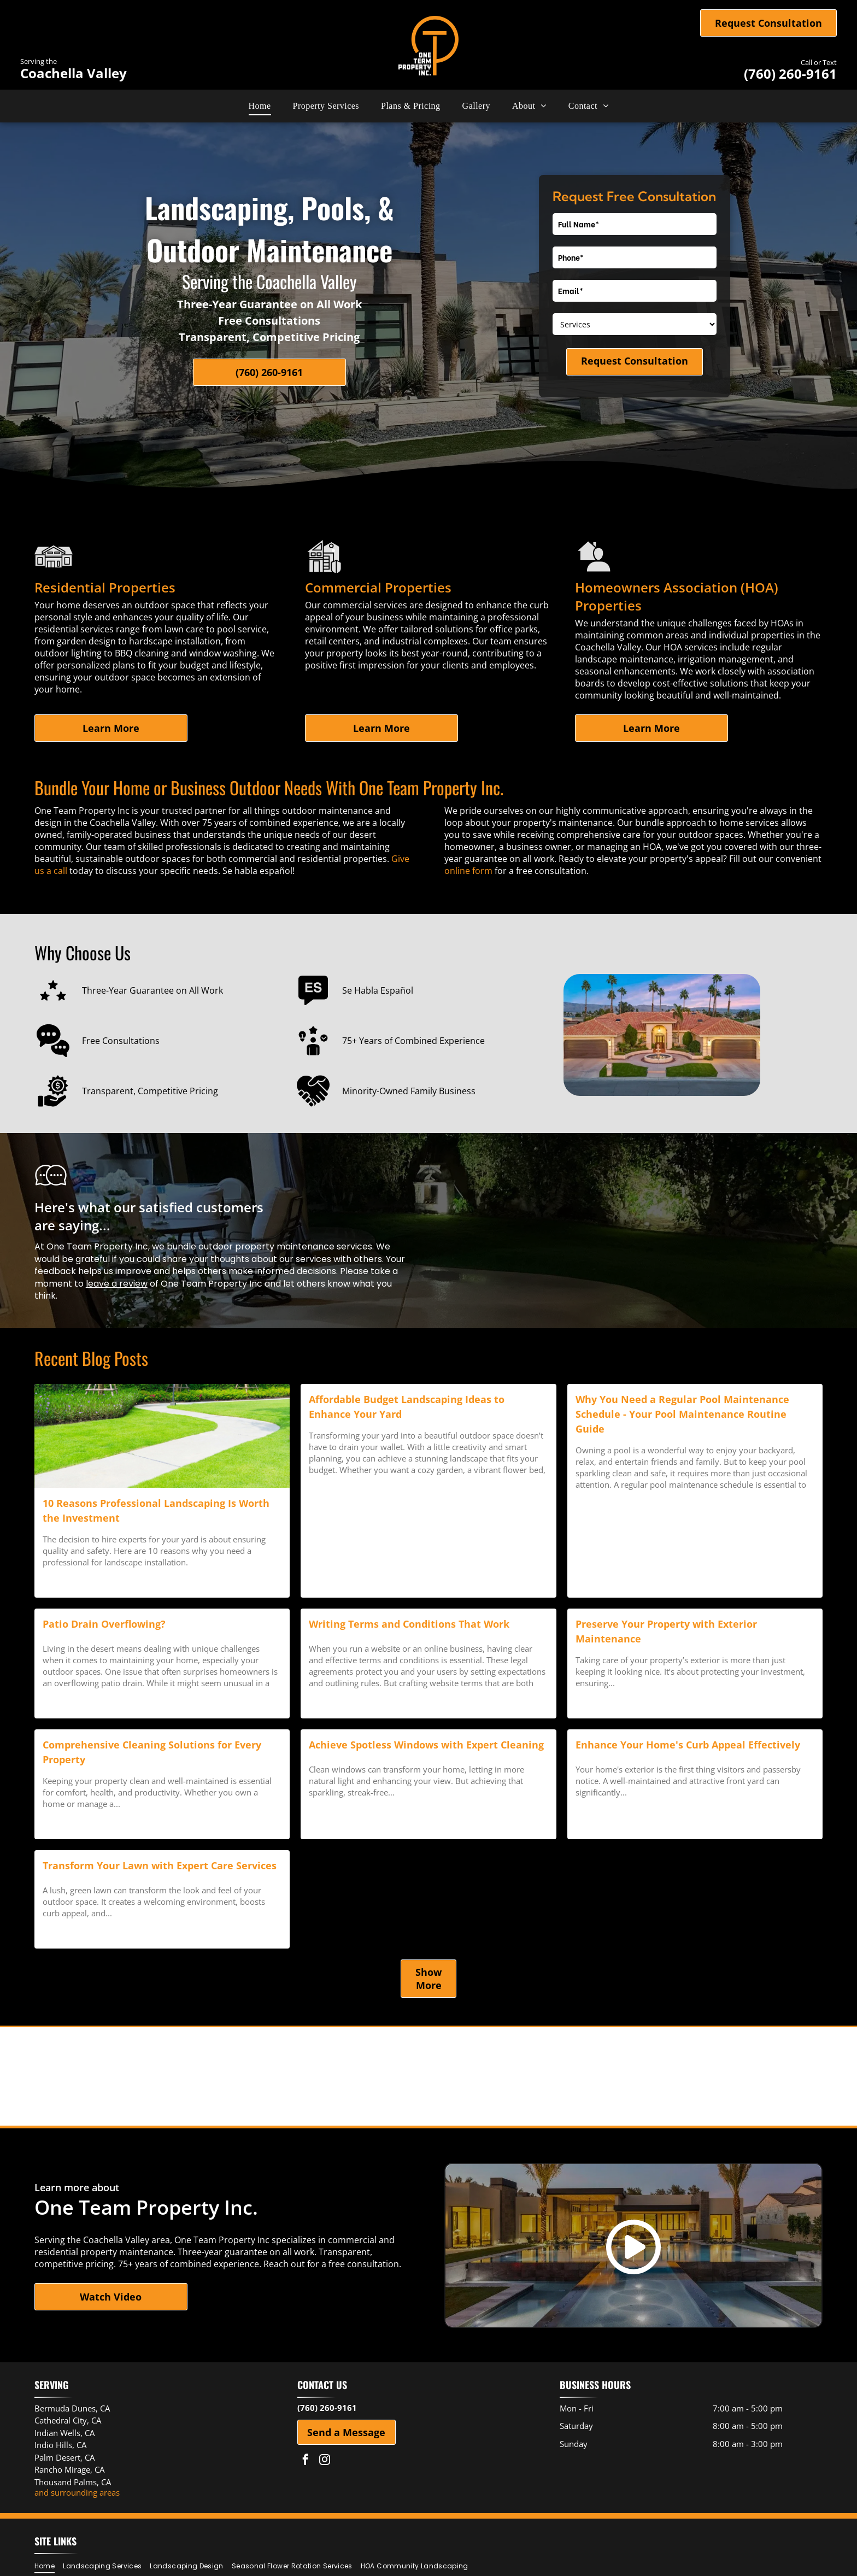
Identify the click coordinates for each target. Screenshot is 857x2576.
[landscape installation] (162, 1436)
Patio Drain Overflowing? (104, 1623)
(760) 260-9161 (790, 73)
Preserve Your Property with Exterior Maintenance (666, 1631)
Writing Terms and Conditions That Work (409, 1623)
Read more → (68, 1582)
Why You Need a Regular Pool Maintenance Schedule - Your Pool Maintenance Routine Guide (682, 1414)
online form (468, 871)
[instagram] (324, 2461)
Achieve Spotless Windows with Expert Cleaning (426, 1744)
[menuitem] (260, 106)
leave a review (117, 1283)
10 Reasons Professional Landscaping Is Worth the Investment (156, 1510)
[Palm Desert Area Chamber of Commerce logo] (428, 2076)
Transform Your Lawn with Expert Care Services (160, 1865)
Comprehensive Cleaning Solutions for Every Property (152, 1752)
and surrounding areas (77, 2492)
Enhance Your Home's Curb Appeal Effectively (688, 1744)
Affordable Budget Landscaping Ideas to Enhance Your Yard (406, 1407)
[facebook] (305, 2461)
